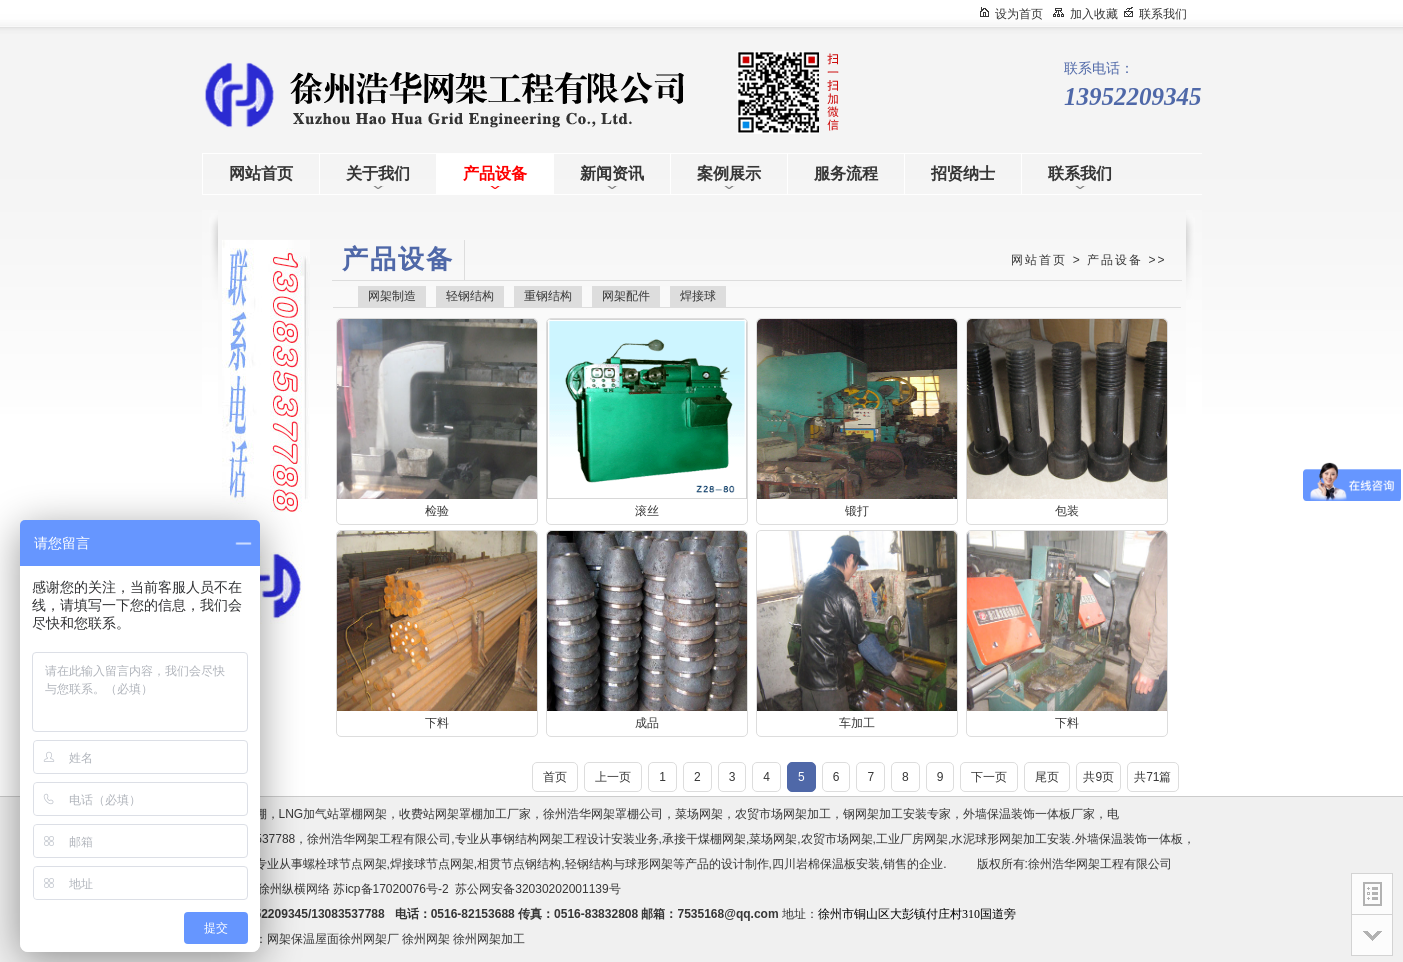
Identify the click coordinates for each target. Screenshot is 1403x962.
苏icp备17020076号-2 (390, 889)
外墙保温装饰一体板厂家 (1029, 814)
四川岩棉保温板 (814, 864)
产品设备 (1115, 260)
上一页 (613, 777)
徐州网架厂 (369, 939)
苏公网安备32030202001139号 (541, 889)
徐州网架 (426, 939)
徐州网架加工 (489, 939)
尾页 (1047, 777)
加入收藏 (1094, 14)
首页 (555, 777)
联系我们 (1163, 14)
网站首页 (1039, 260)
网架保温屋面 (303, 939)
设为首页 (1019, 14)
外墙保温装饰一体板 (1129, 839)
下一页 (989, 777)
